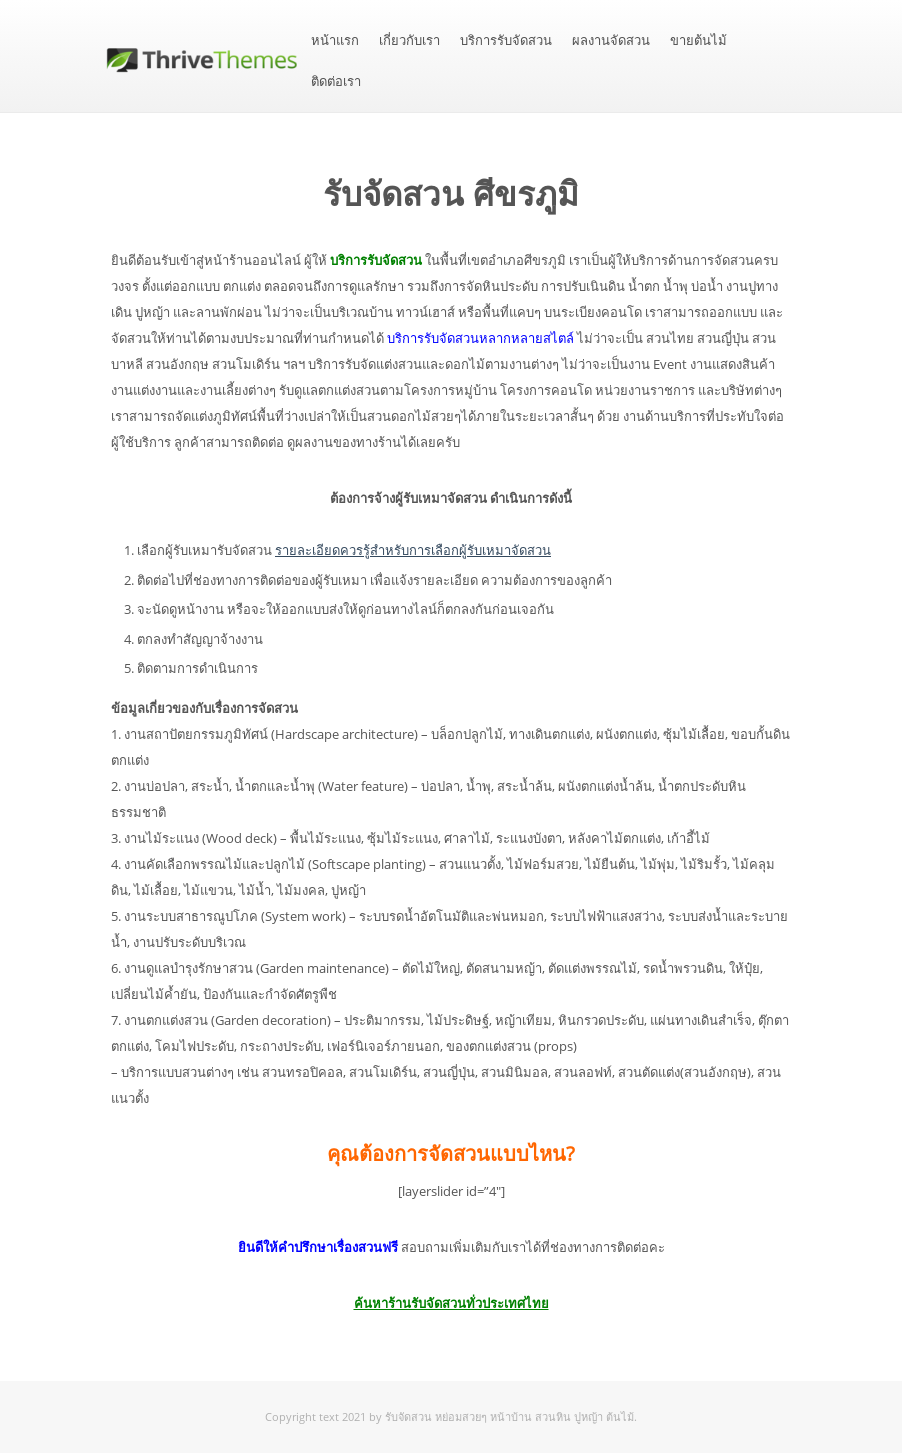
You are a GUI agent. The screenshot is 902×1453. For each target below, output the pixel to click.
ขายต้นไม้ (698, 40)
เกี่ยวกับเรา (409, 40)
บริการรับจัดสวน (506, 40)
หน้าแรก (335, 40)
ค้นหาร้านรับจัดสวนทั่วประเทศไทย (451, 1303)
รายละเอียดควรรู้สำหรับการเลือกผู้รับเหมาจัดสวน (413, 550)
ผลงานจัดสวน (611, 40)
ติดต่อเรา (336, 81)
